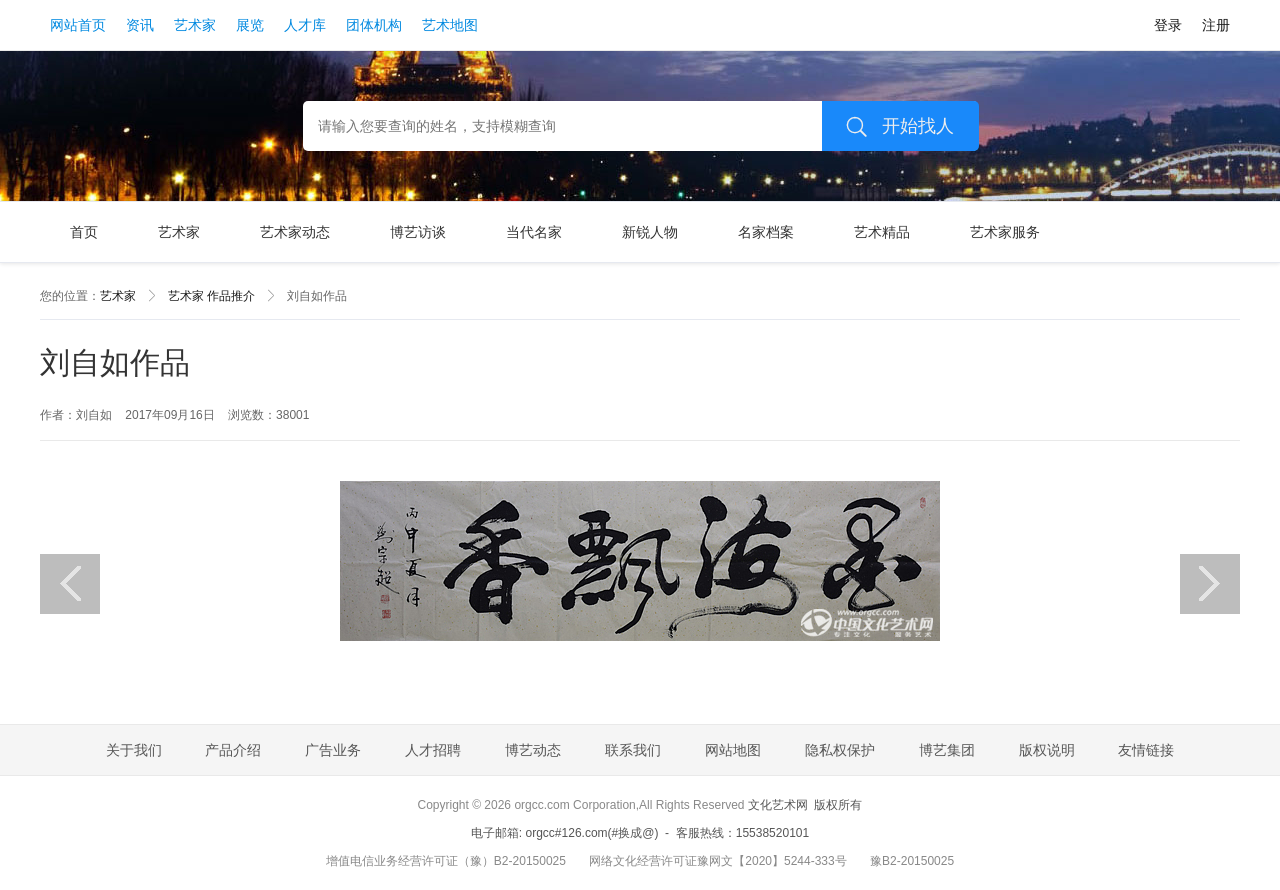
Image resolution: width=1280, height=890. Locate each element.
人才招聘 (433, 750)
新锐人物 (650, 232)
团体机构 (374, 25)
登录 (1168, 25)
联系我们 (633, 750)
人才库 (305, 25)
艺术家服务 (1005, 232)
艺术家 (195, 25)
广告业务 (333, 750)
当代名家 (534, 232)
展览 (250, 25)
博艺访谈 (418, 232)
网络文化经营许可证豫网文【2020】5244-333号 (717, 861)
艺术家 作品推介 (211, 296)
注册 (1216, 25)
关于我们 (134, 750)
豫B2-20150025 (912, 861)
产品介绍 (233, 750)
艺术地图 (450, 25)
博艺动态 (533, 750)
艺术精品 (882, 232)
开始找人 (893, 126)
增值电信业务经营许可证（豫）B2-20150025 (446, 861)
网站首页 (78, 25)
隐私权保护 (840, 750)
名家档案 (766, 232)
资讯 (140, 25)
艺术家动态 (295, 232)
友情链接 (1146, 750)
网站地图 (733, 750)
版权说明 (1047, 750)
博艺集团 (947, 750)
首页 (84, 232)
